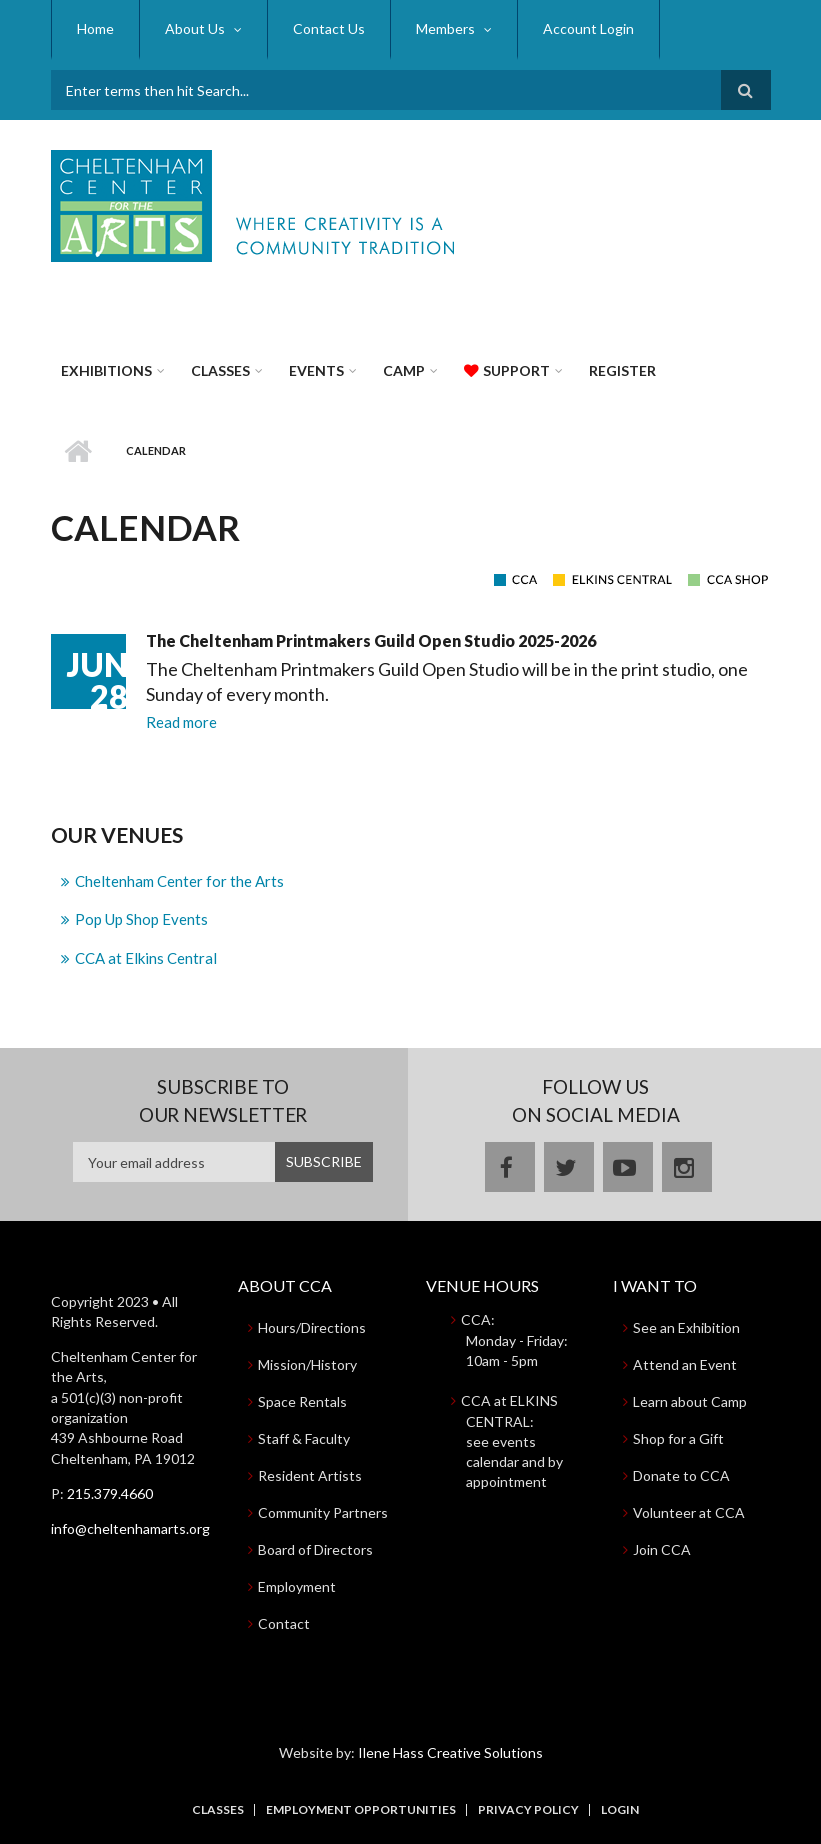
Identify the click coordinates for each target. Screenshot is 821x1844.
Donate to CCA (681, 1475)
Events (316, 370)
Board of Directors (315, 1549)
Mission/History (307, 1364)
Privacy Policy (528, 1810)
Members (445, 28)
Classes (220, 370)
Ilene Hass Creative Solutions (450, 1752)
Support (516, 370)
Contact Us (329, 28)
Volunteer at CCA (689, 1512)
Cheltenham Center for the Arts (179, 881)
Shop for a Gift (678, 1438)
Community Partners (323, 1512)
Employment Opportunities (361, 1810)
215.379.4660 (110, 1493)
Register (622, 370)
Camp (404, 370)
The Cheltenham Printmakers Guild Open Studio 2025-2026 (371, 640)
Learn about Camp (690, 1401)
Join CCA (662, 1549)
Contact (284, 1623)
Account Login (588, 28)
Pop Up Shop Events (141, 919)
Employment (297, 1586)
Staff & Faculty (304, 1438)
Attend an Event (685, 1364)
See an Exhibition (686, 1327)
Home (95, 28)
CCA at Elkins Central (146, 958)
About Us (195, 28)
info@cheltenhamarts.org (130, 1528)
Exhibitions (106, 370)
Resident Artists (310, 1475)
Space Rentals (302, 1401)
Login (620, 1810)
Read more (181, 722)
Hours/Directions (312, 1327)
